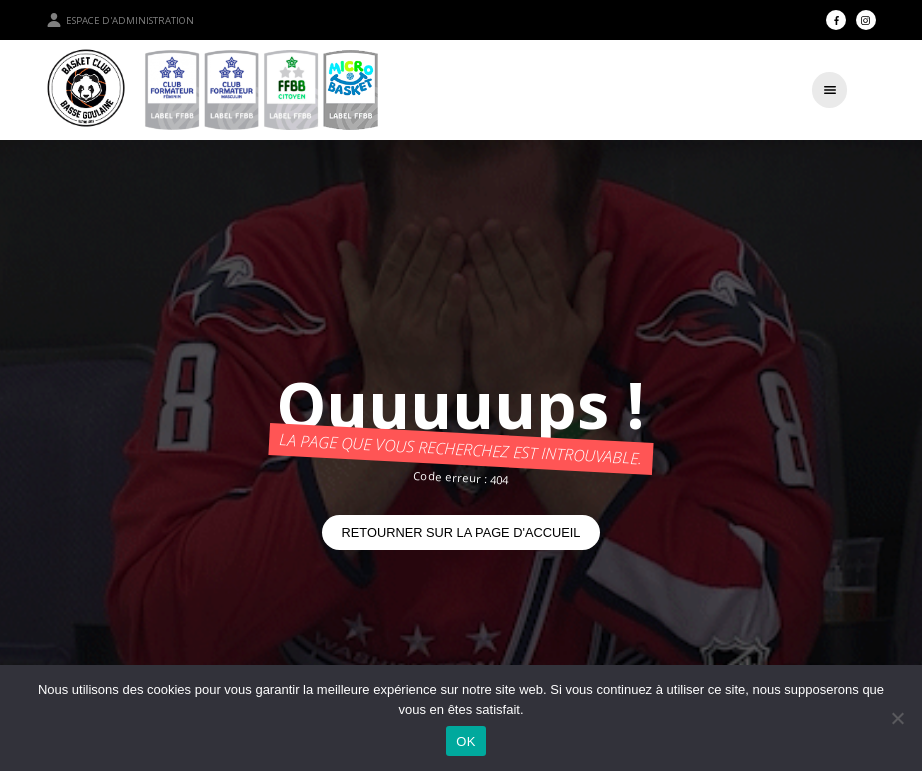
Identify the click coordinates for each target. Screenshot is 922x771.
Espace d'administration (120, 20)
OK (465, 741)
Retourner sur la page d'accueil (461, 532)
